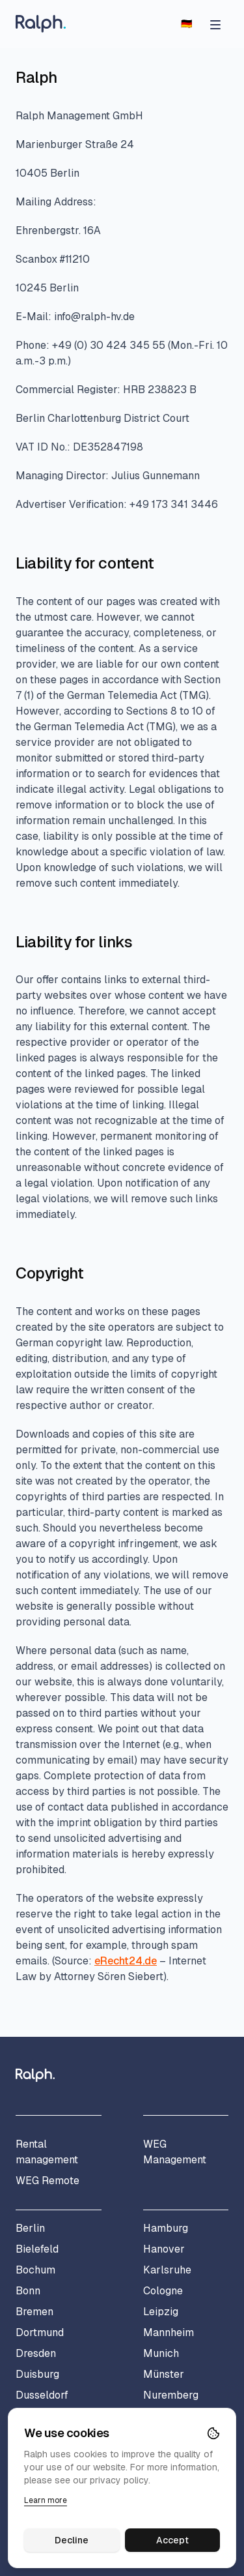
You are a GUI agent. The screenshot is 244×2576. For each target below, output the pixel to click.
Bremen (34, 2311)
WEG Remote (47, 2180)
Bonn (28, 2291)
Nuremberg (170, 2395)
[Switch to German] (186, 23)
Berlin (30, 2228)
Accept (172, 2540)
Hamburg (165, 2228)
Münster (163, 2374)
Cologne (163, 2291)
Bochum (35, 2270)
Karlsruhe (167, 2270)
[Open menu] (215, 23)
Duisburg (37, 2374)
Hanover (164, 2249)
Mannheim (168, 2332)
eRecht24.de (125, 1961)
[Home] (41, 24)
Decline (71, 2540)
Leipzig (160, 2311)
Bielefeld (37, 2249)
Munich (161, 2353)
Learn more (45, 2500)
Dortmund (40, 2332)
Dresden (36, 2353)
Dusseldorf (42, 2395)
